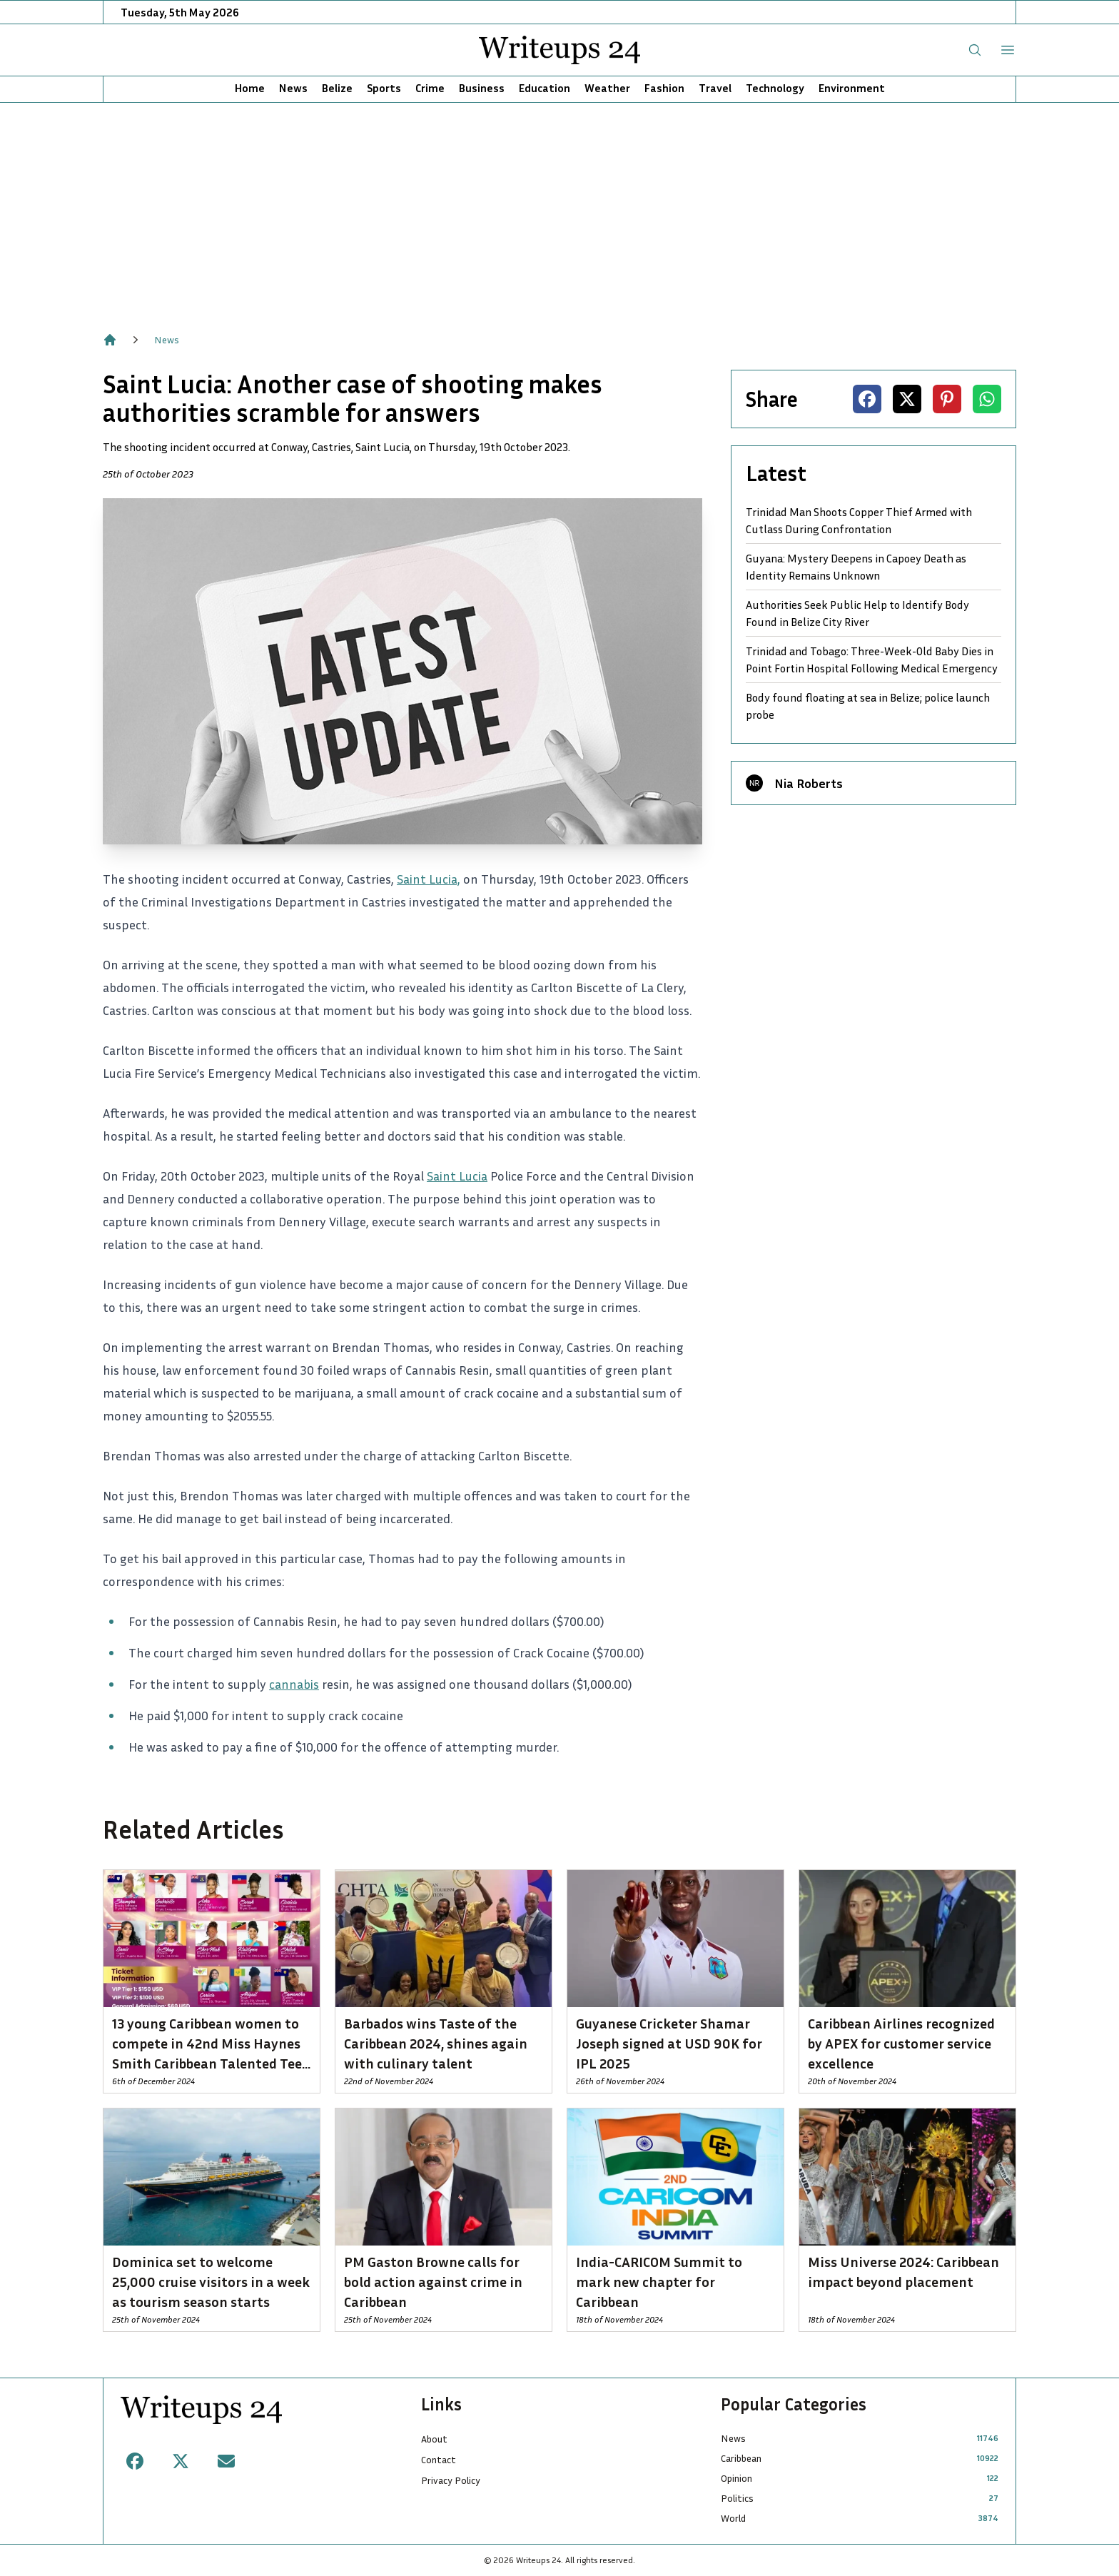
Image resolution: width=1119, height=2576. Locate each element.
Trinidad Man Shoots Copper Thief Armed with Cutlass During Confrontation (859, 520)
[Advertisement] (559, 210)
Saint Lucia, (428, 879)
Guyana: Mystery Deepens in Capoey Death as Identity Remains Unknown (856, 566)
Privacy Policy (450, 2480)
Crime (430, 88)
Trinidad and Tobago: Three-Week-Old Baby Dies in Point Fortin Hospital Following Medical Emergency (872, 659)
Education (544, 88)
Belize (337, 88)
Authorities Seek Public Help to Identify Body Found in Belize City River (857, 613)
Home (250, 88)
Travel (715, 88)
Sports (384, 88)
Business (482, 88)
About (434, 2439)
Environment (852, 88)
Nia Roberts (808, 783)
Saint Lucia (457, 1175)
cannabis (294, 1684)
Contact (438, 2459)
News (293, 88)
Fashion (664, 88)
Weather (607, 88)
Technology (775, 88)
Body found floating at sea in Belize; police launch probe (868, 706)
